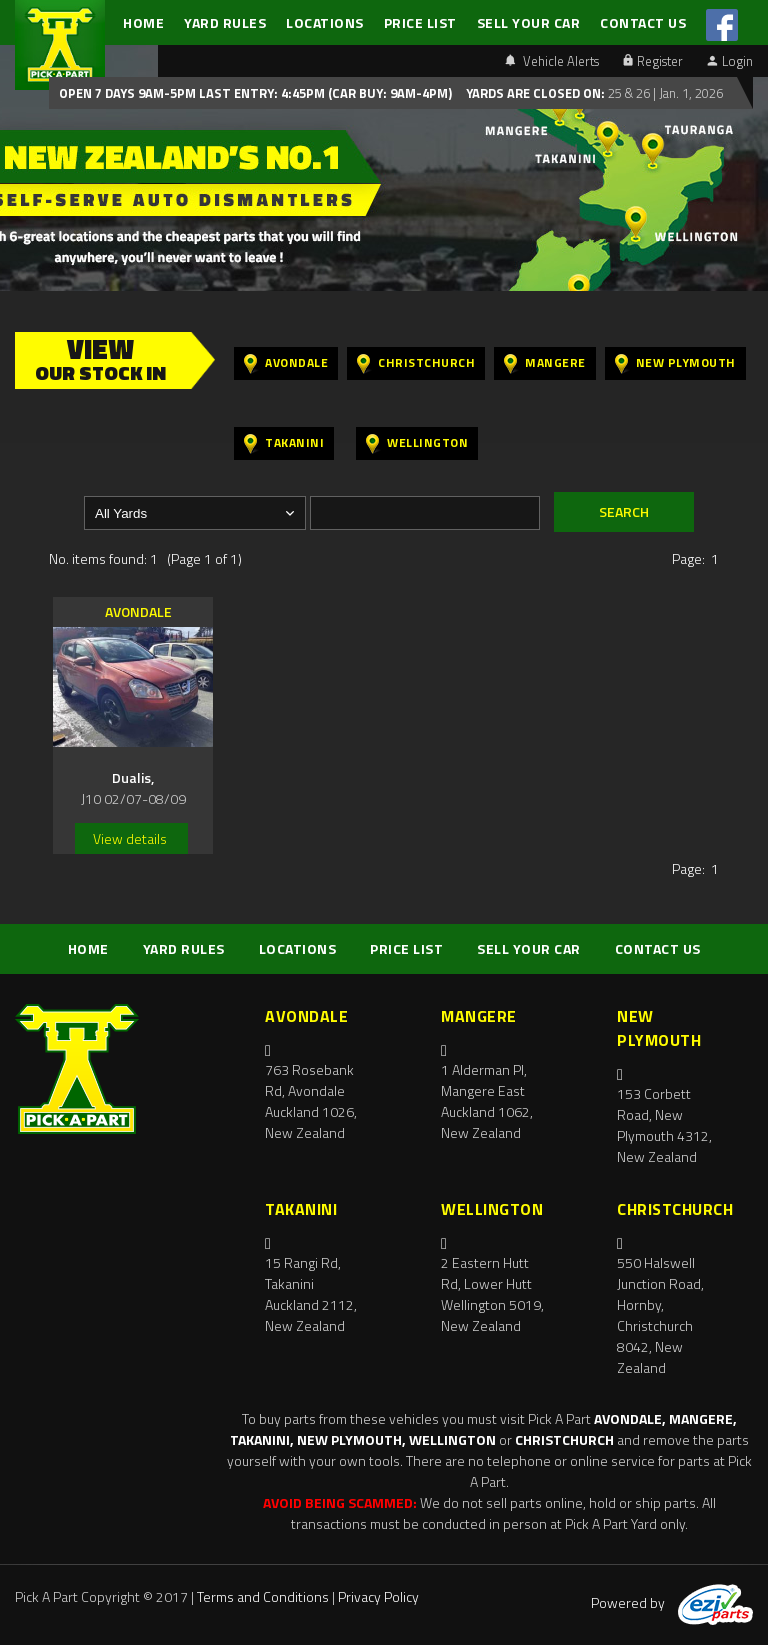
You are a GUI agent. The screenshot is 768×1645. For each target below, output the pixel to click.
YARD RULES (225, 22)
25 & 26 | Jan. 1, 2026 (664, 93)
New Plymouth (675, 363)
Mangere (545, 363)
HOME (143, 22)
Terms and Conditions (263, 1596)
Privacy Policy (378, 1596)
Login (730, 61)
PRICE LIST (420, 22)
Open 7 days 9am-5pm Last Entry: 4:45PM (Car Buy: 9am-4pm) (255, 93)
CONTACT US (643, 22)
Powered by (672, 1602)
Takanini (284, 443)
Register (653, 61)
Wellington (417, 443)
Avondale (286, 363)
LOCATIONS (325, 22)
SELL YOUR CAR (529, 22)
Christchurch (416, 363)
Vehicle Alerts (552, 61)
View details (130, 838)
